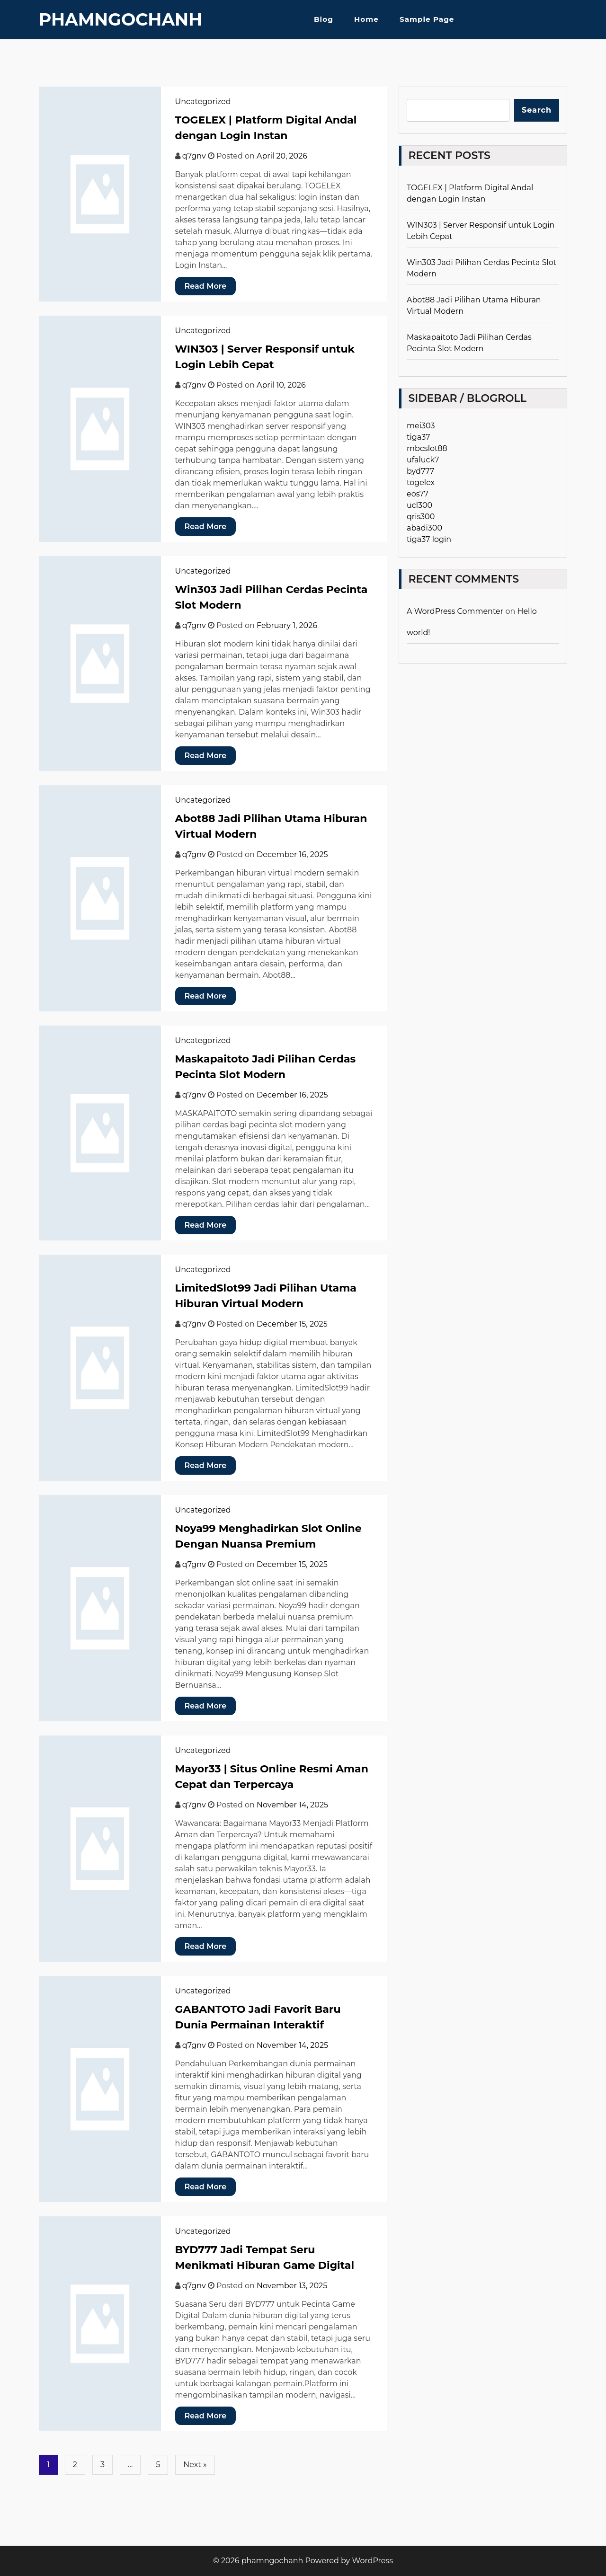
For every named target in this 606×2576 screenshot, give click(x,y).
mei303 (421, 425)
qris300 (421, 516)
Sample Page (427, 19)
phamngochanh (120, 19)
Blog (323, 19)
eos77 (417, 493)
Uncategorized (203, 101)
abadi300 (424, 527)
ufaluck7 (423, 459)
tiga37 (418, 437)
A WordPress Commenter (455, 611)
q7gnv (194, 155)
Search (537, 110)
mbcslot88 (427, 448)
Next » (194, 2464)
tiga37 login (429, 539)
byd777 (420, 471)
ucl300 (419, 505)
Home (366, 19)
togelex (421, 482)
